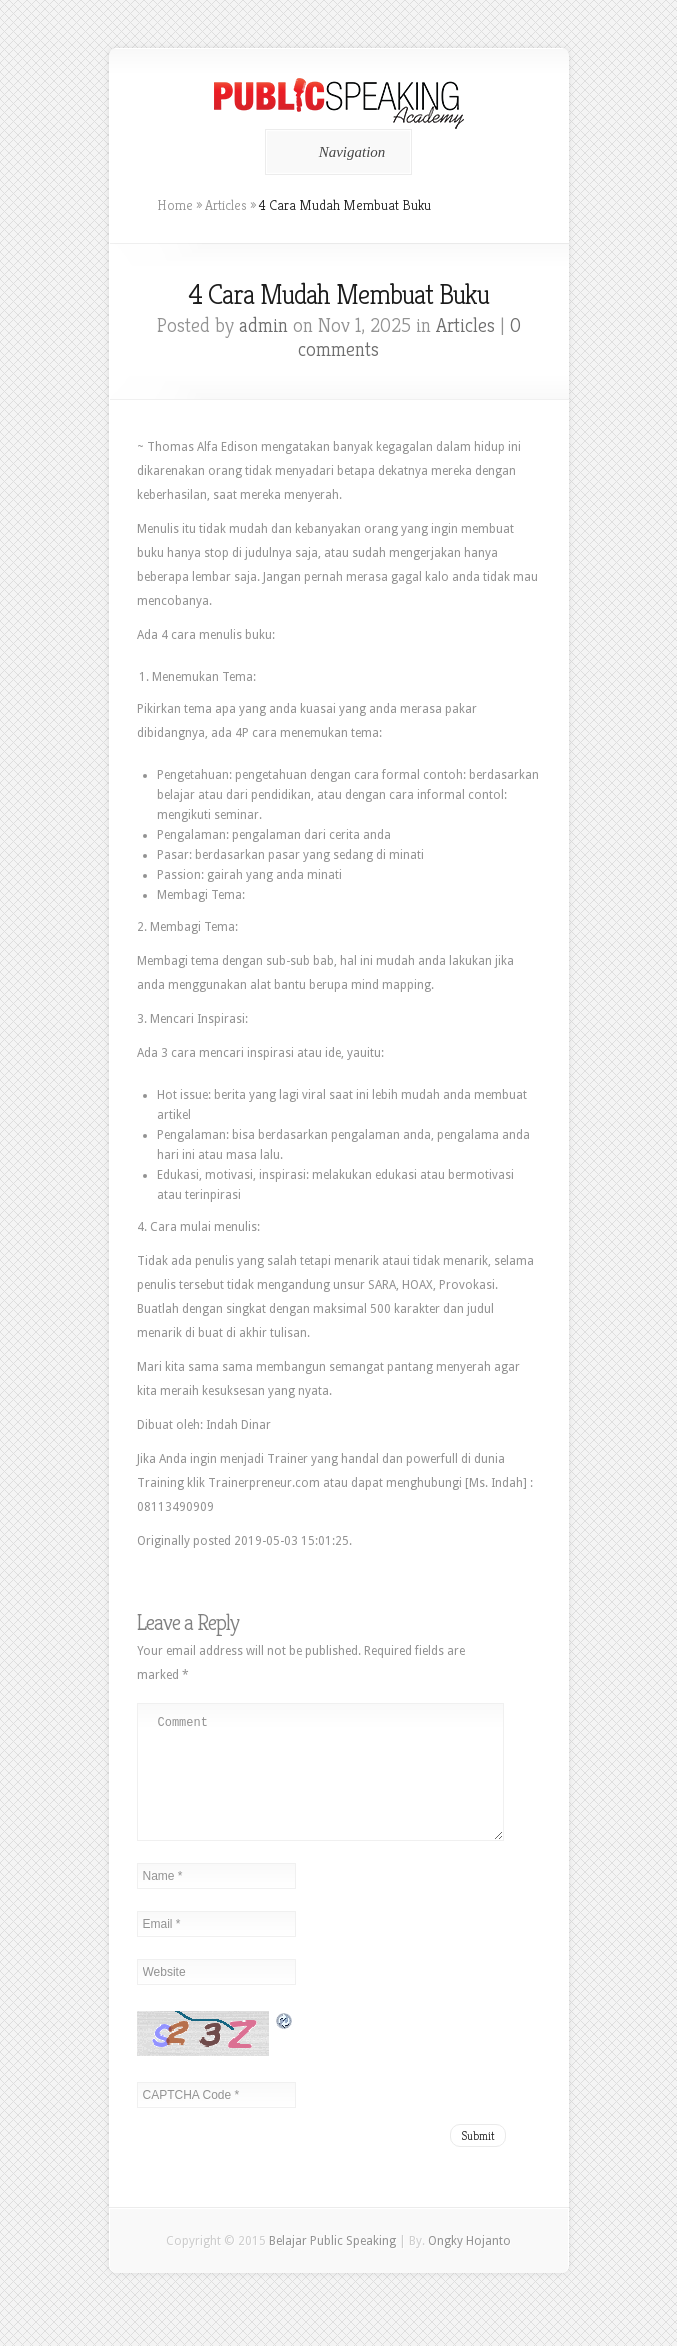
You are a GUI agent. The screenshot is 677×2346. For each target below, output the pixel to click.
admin (263, 325)
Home (175, 205)
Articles (226, 205)
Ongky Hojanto (469, 2265)
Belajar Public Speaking (332, 2265)
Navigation (335, 152)
